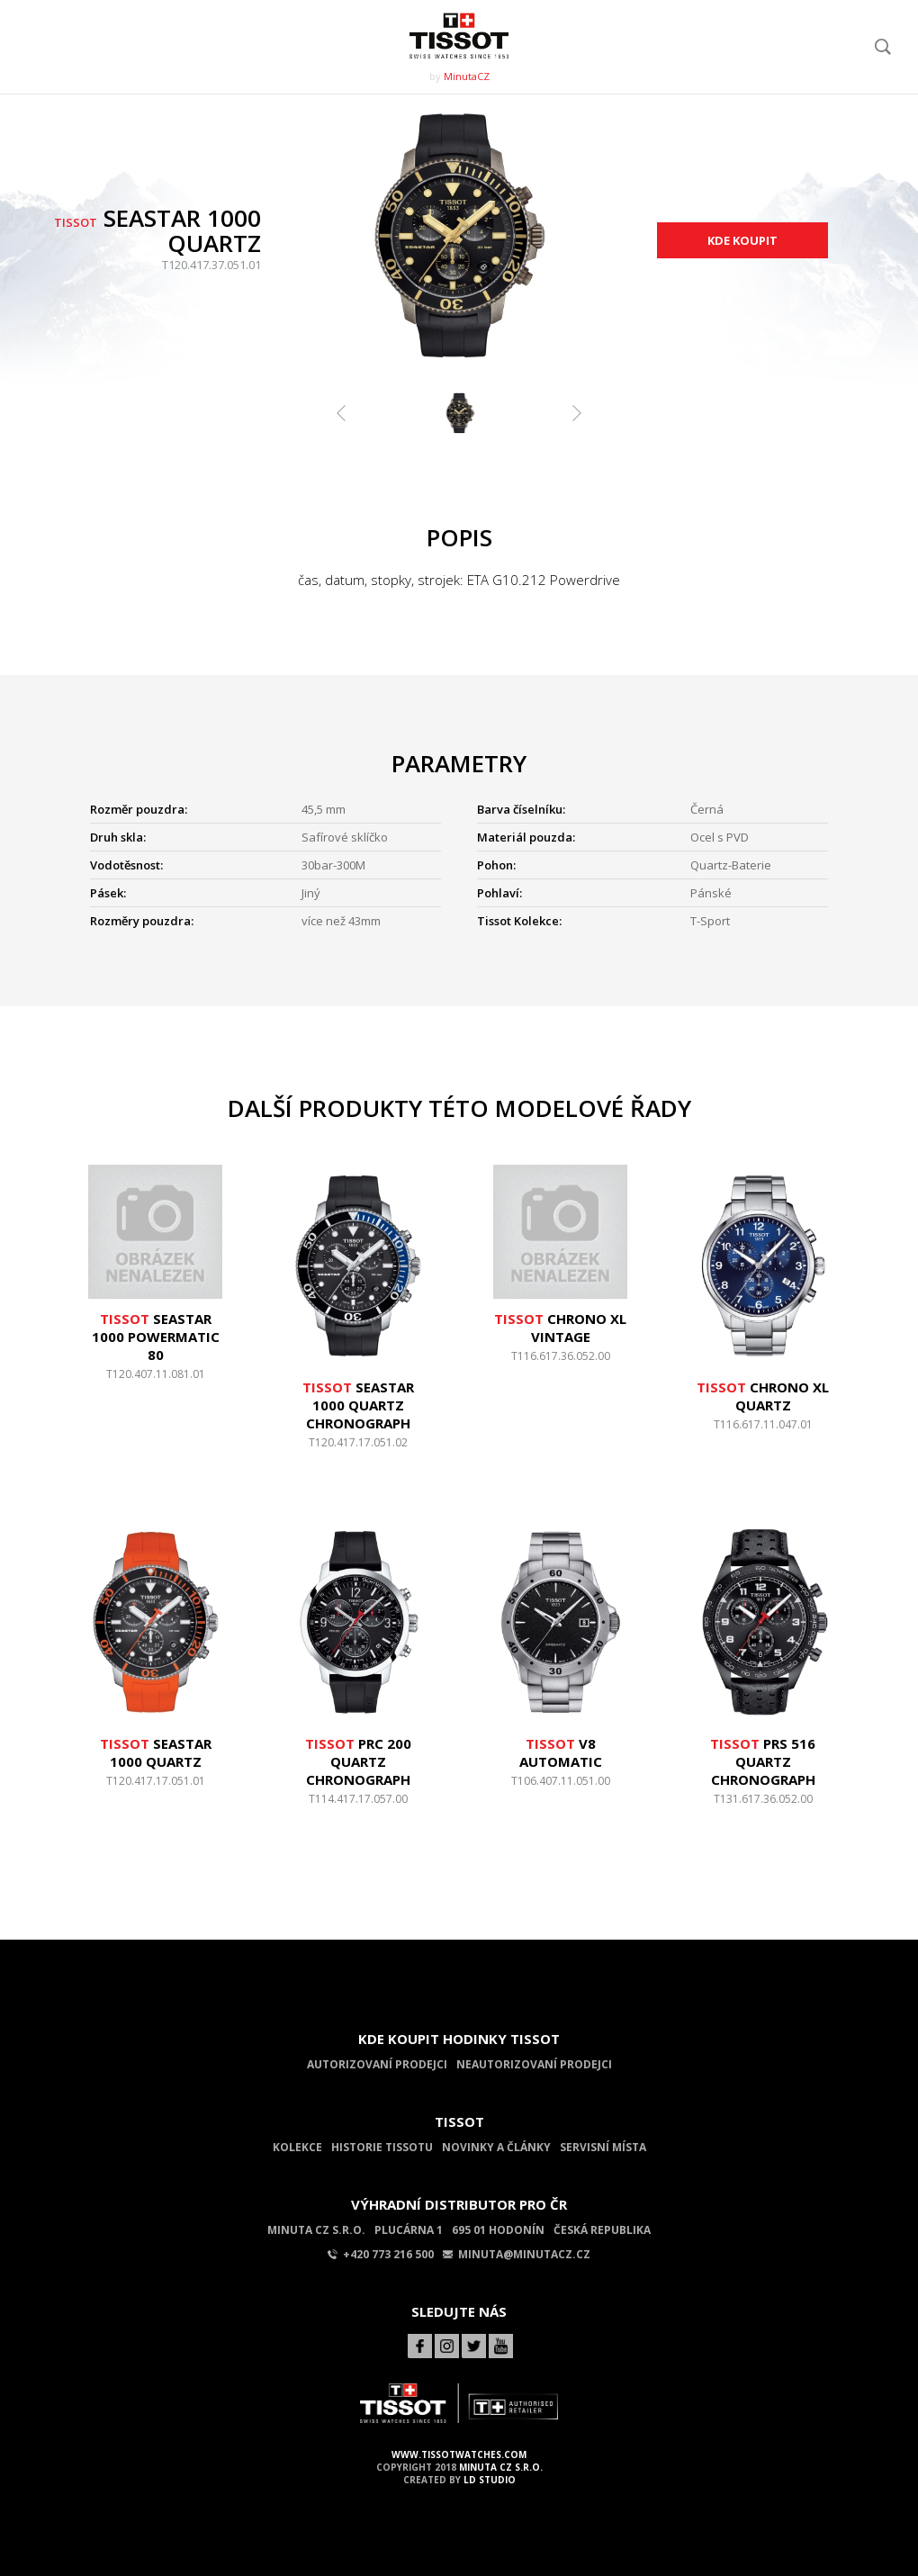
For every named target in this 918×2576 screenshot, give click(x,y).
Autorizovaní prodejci (377, 2064)
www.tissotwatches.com (459, 2454)
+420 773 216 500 (381, 2254)
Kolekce (297, 2147)
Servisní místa (603, 2147)
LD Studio (490, 2479)
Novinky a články (496, 2147)
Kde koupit (742, 240)
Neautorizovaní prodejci (534, 2064)
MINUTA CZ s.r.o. (501, 2467)
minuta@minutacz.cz (516, 2254)
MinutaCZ (467, 76)
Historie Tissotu (382, 2147)
